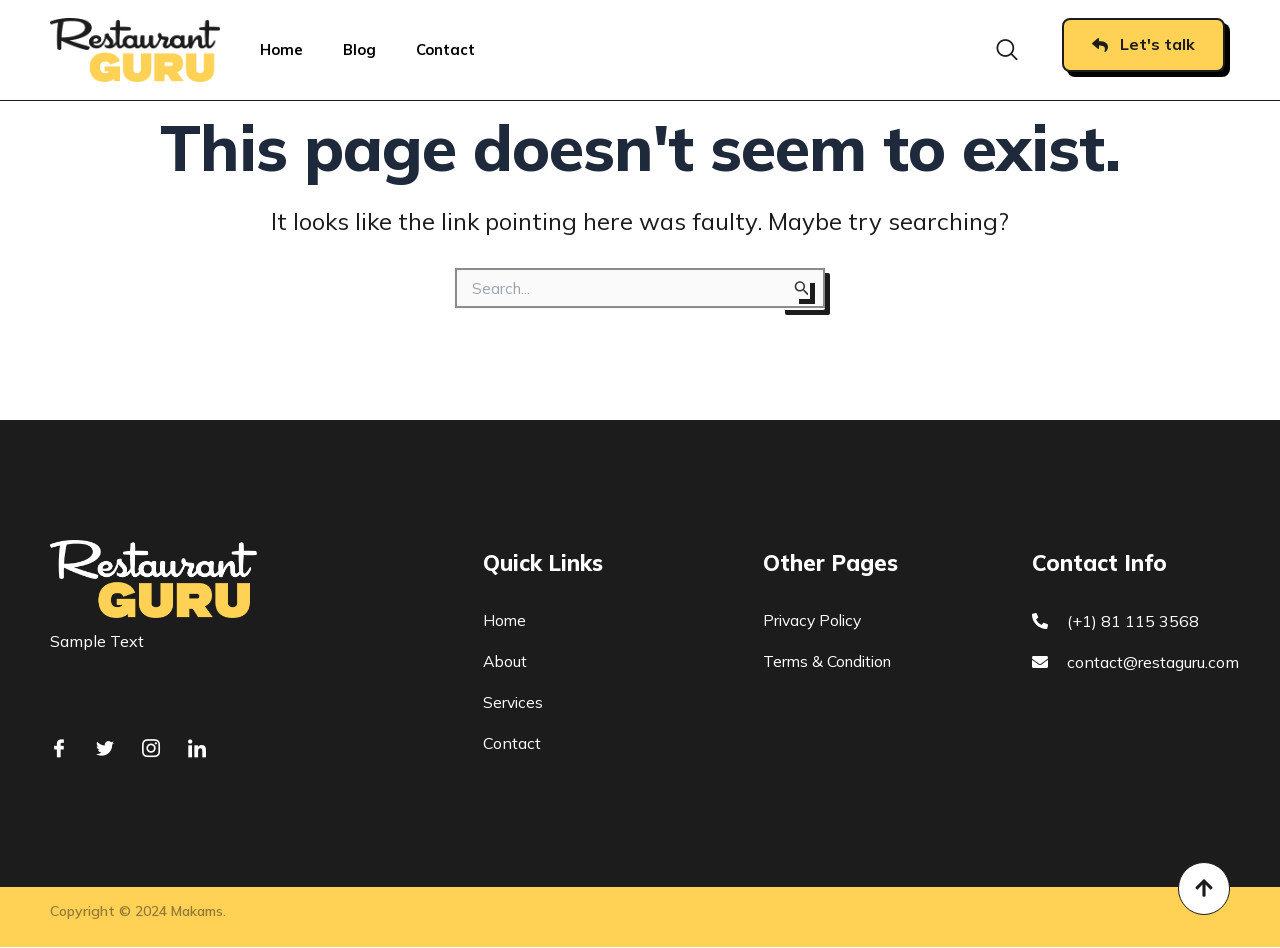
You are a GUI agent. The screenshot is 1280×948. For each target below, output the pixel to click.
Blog (360, 49)
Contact (446, 49)
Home (281, 49)
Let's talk (1143, 44)
